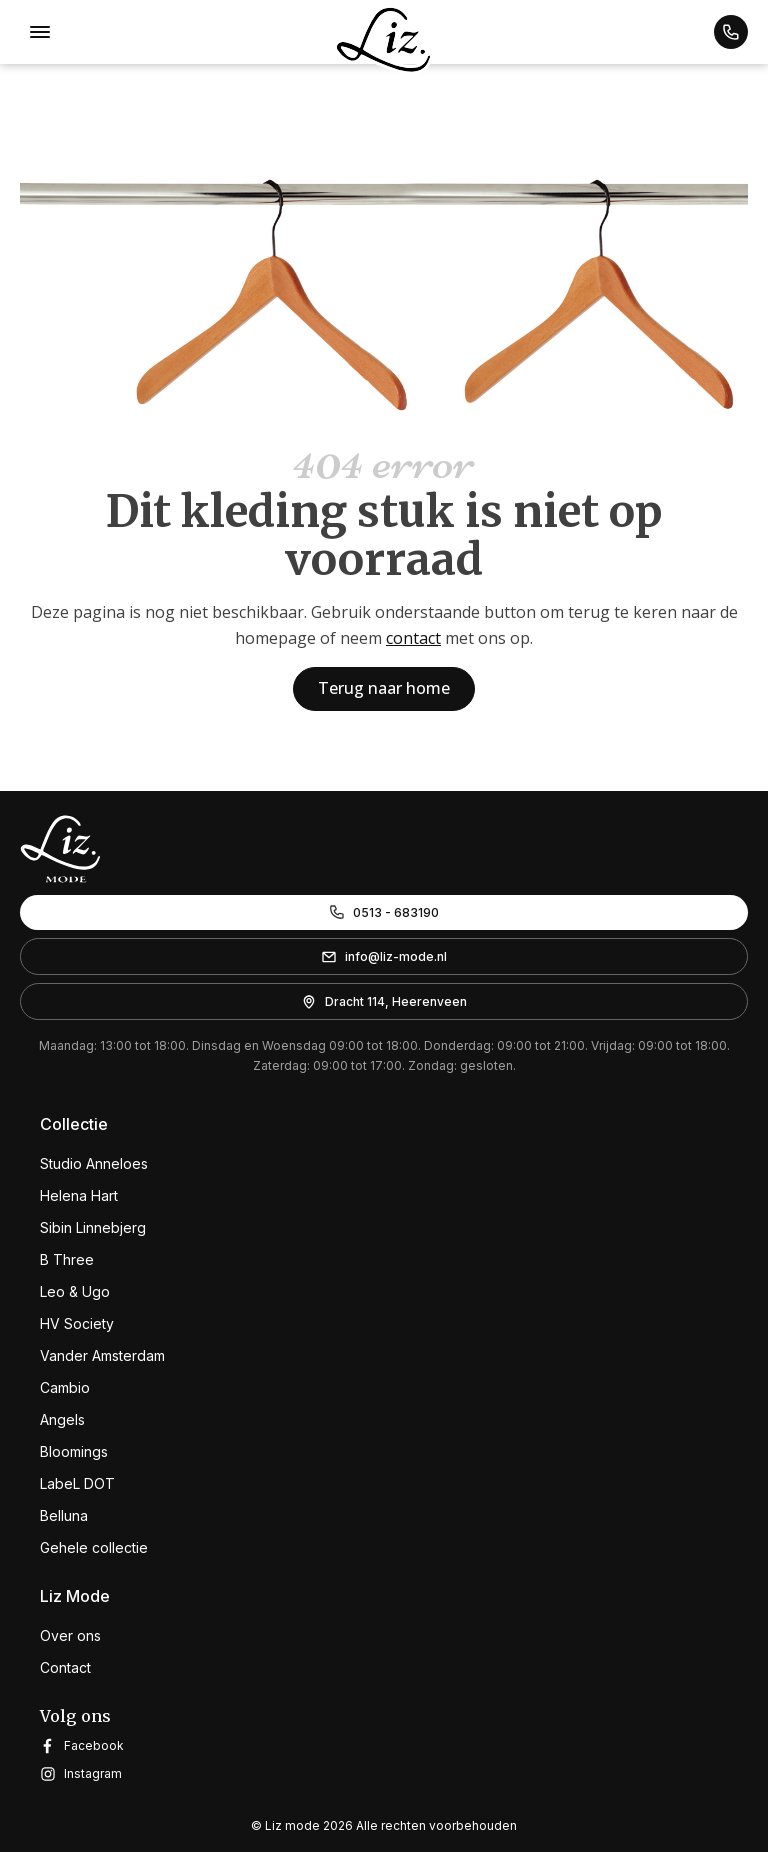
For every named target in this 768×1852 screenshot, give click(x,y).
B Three (67, 1259)
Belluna (64, 1515)
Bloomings (74, 1451)
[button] (731, 32)
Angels (62, 1419)
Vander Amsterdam (102, 1355)
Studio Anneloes (94, 1163)
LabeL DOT (77, 1483)
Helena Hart (79, 1195)
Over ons (70, 1635)
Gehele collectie (94, 1547)
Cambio (65, 1387)
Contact (65, 1667)
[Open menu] (40, 32)
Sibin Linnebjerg (93, 1227)
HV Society (77, 1323)
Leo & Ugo (75, 1291)
